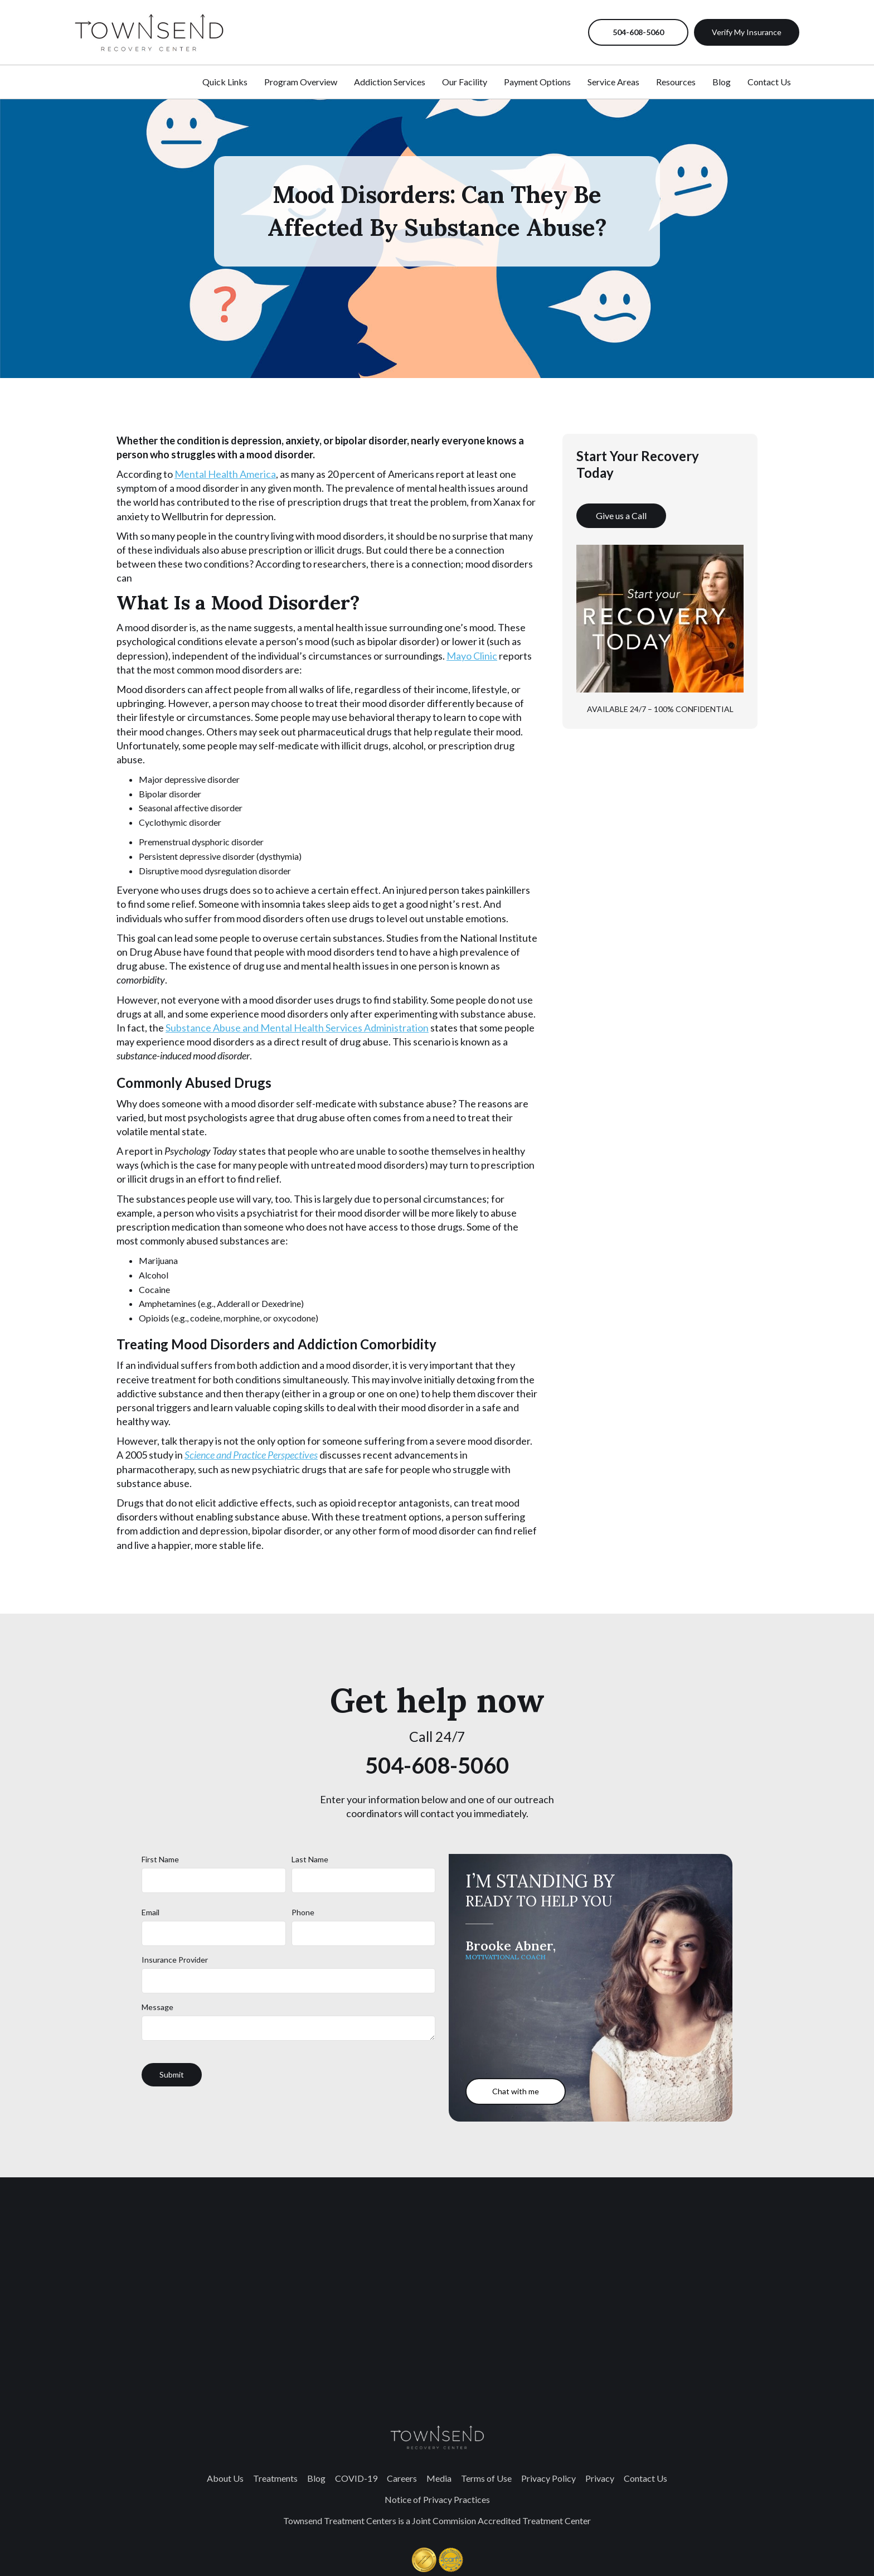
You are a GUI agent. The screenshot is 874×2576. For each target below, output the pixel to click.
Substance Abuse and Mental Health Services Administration (297, 1027)
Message (157, 2007)
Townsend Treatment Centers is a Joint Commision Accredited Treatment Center (437, 2520)
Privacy (599, 2478)
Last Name (310, 1859)
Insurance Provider (175, 1959)
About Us (225, 2478)
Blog (721, 81)
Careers (402, 2478)
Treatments (275, 2478)
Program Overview (300, 81)
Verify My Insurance (746, 32)
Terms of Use (486, 2478)
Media (438, 2478)
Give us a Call (621, 515)
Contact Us (769, 81)
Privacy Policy (548, 2478)
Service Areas (613, 81)
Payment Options (537, 81)
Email (150, 1912)
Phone (303, 1912)
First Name (160, 1859)
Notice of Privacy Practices (437, 2499)
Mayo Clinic (471, 656)
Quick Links (224, 81)
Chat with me (515, 2091)
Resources (676, 81)
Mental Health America (225, 474)
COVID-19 (356, 2478)
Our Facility (464, 81)
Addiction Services (389, 81)
